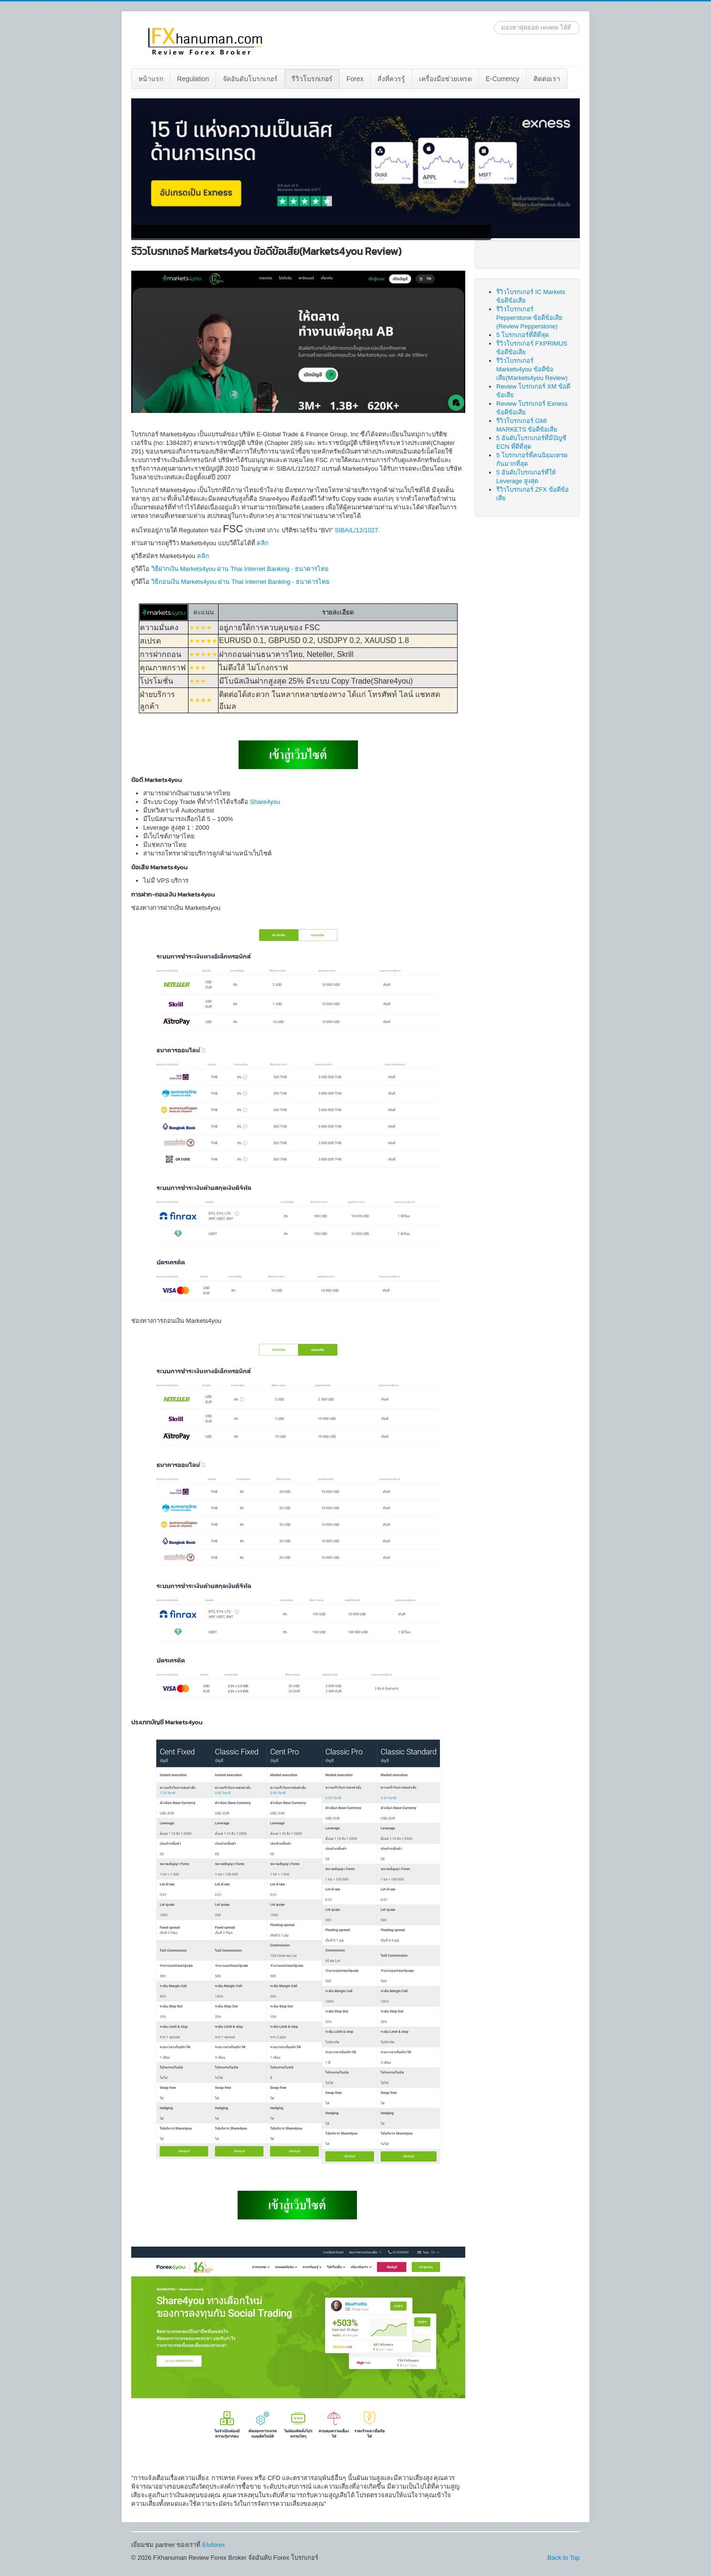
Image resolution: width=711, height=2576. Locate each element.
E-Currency (503, 79)
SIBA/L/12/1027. (357, 530)
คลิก (263, 543)
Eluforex (213, 2544)
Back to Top (563, 2557)
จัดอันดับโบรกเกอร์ (250, 79)
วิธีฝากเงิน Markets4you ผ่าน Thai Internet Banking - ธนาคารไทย (240, 568)
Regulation (193, 79)
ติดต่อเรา (546, 79)
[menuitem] (151, 78)
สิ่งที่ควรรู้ (391, 79)
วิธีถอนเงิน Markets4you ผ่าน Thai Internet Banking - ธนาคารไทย (240, 581)
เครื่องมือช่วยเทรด (445, 79)
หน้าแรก (150, 79)
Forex (355, 79)
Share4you (265, 801)
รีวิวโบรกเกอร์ (312, 79)
